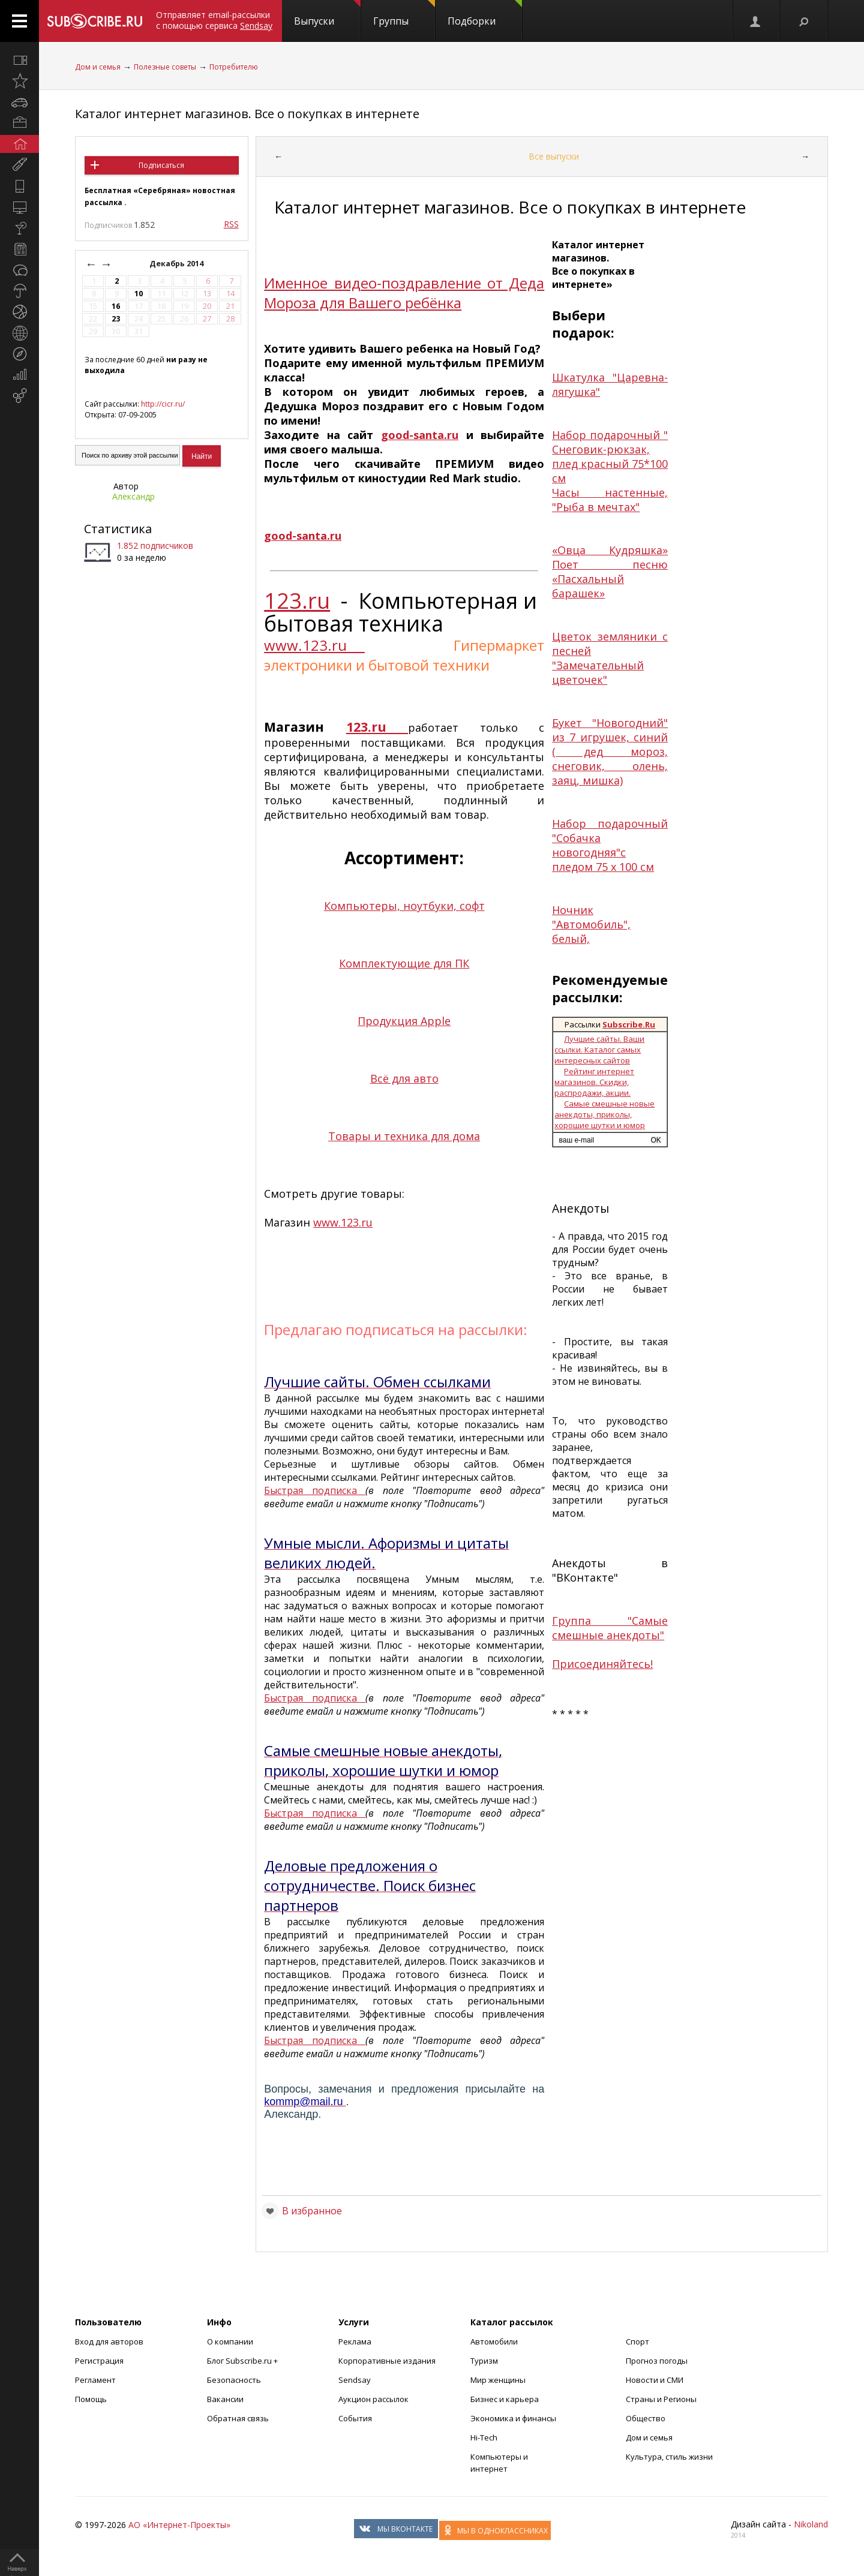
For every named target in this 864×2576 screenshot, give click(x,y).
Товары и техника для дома (404, 1136)
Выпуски (327, 14)
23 (116, 319)
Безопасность (234, 2379)
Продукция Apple (404, 1021)
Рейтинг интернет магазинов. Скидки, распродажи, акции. (594, 1082)
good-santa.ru (419, 435)
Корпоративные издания (387, 2360)
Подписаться (161, 165)
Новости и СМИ (654, 2379)
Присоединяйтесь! (602, 1664)
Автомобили (494, 2341)
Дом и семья (98, 67)
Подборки (485, 14)
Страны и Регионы (661, 2399)
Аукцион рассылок (373, 2399)
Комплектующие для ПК (404, 963)
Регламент (95, 2379)
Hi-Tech (483, 2437)
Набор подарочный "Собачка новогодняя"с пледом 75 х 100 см (610, 845)
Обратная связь (238, 2418)
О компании (230, 2341)
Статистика (118, 529)
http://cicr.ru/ (163, 404)
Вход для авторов (109, 2341)
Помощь (91, 2399)
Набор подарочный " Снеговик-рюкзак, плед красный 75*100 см (610, 456)
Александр (133, 496)
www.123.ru (314, 645)
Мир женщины (498, 2379)
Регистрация (99, 2360)
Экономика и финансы (513, 2418)
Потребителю (233, 67)
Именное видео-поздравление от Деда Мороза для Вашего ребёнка (404, 292)
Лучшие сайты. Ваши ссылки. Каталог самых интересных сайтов (599, 1049)
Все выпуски (554, 156)
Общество (645, 2418)
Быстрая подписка (314, 1490)
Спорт (637, 2341)
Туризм (484, 2360)
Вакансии (225, 2399)
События (355, 2418)
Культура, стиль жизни (669, 2456)
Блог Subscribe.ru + (243, 2360)
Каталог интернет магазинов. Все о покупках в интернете (247, 114)
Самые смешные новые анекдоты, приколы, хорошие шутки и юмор (604, 1114)
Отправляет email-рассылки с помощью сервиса (214, 20)
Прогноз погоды (657, 2360)
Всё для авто (404, 1078)
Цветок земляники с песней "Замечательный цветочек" (610, 658)
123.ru (297, 600)
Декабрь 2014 (177, 263)
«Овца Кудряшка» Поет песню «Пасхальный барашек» (610, 571)
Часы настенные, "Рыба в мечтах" (610, 499)
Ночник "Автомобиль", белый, (591, 924)
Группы (404, 14)
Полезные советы (165, 67)
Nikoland (811, 2524)
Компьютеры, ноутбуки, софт (404, 905)
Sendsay (354, 2379)
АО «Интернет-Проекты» (179, 2524)
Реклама (354, 2341)
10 (138, 293)
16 (116, 306)
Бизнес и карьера (504, 2399)
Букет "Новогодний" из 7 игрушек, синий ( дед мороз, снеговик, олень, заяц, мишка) (610, 751)
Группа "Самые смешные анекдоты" (610, 1627)
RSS (231, 224)
